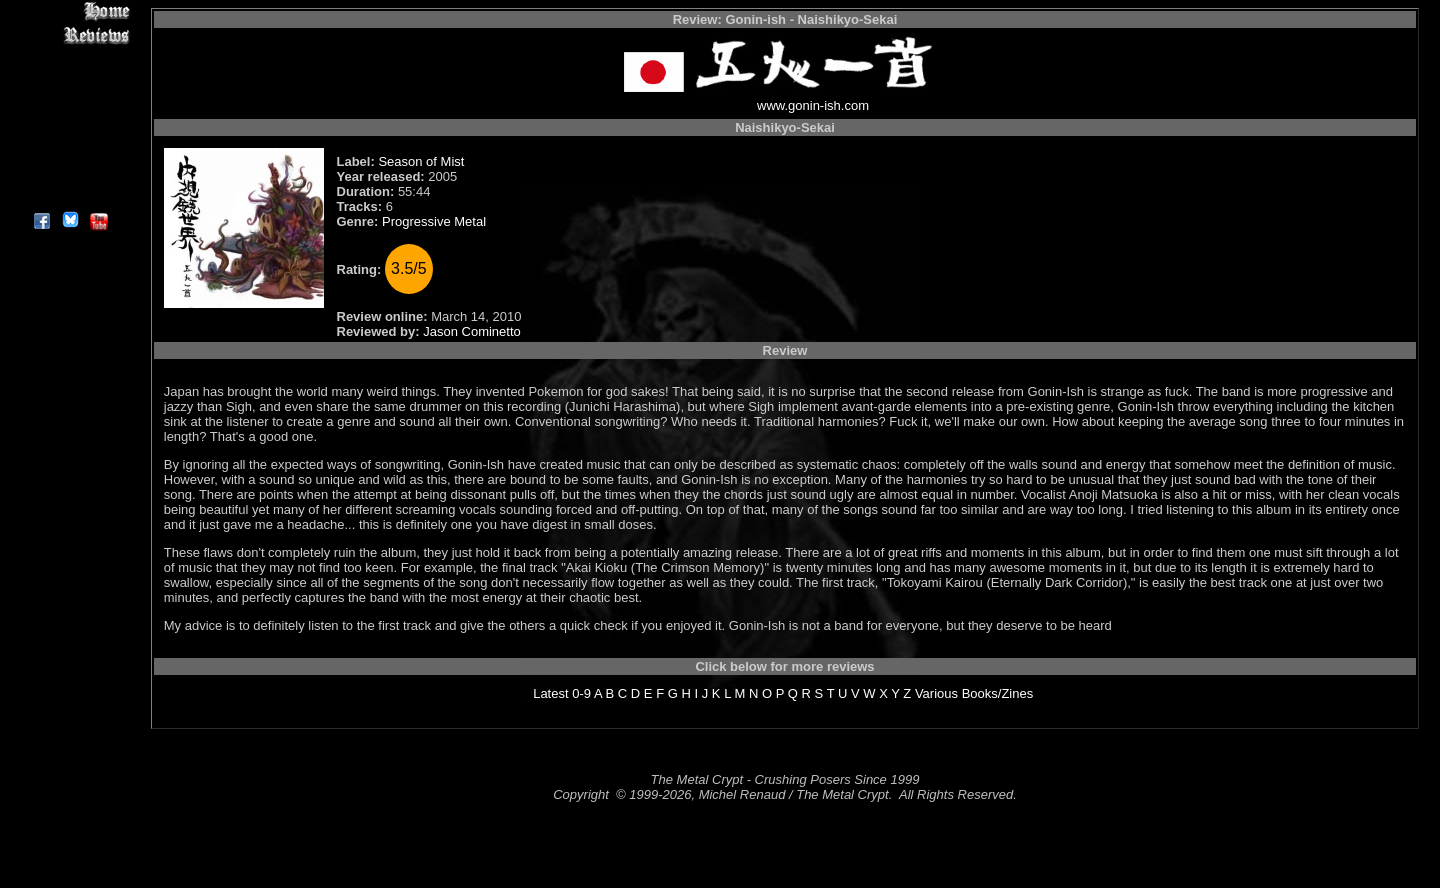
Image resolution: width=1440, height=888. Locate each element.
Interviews (69, 57)
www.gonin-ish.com (813, 105)
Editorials (69, 80)
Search (69, 149)
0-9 (581, 693)
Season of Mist (421, 161)
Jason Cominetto (472, 331)
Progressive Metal (434, 221)
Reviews (69, 34)
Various (936, 693)
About (69, 195)
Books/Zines (998, 693)
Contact (69, 172)
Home (69, 11)
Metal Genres (69, 126)
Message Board (69, 103)
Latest (550, 693)
